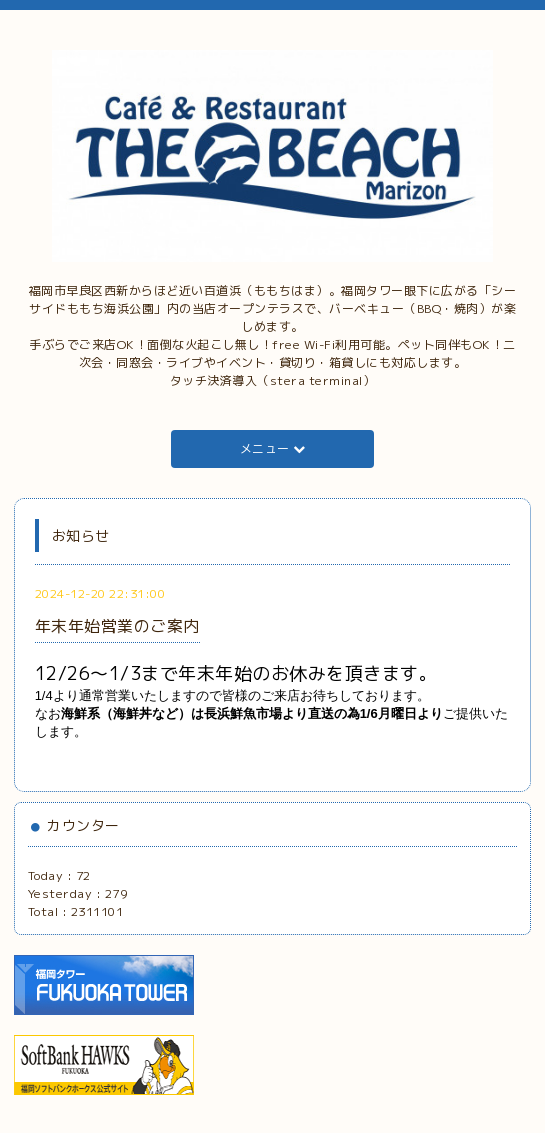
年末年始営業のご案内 (117, 626)
